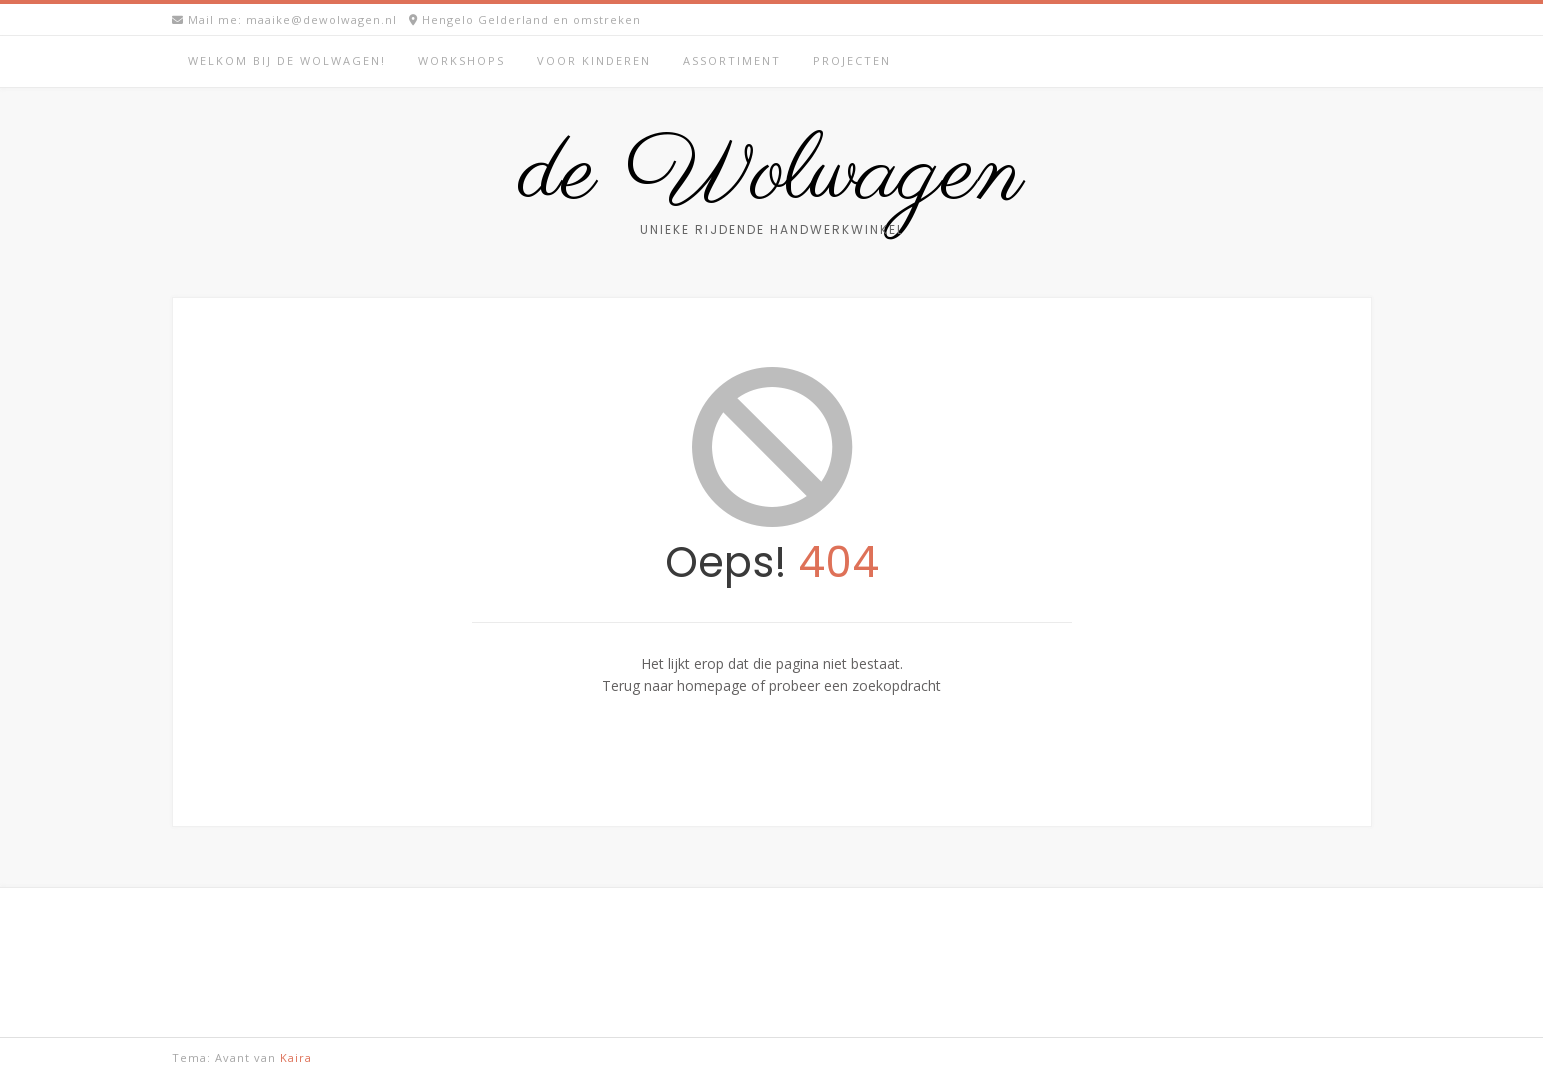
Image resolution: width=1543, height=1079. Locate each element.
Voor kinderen (594, 60)
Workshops (461, 60)
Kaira (296, 1057)
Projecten (852, 60)
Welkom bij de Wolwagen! (287, 60)
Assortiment (732, 60)
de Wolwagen (771, 175)
